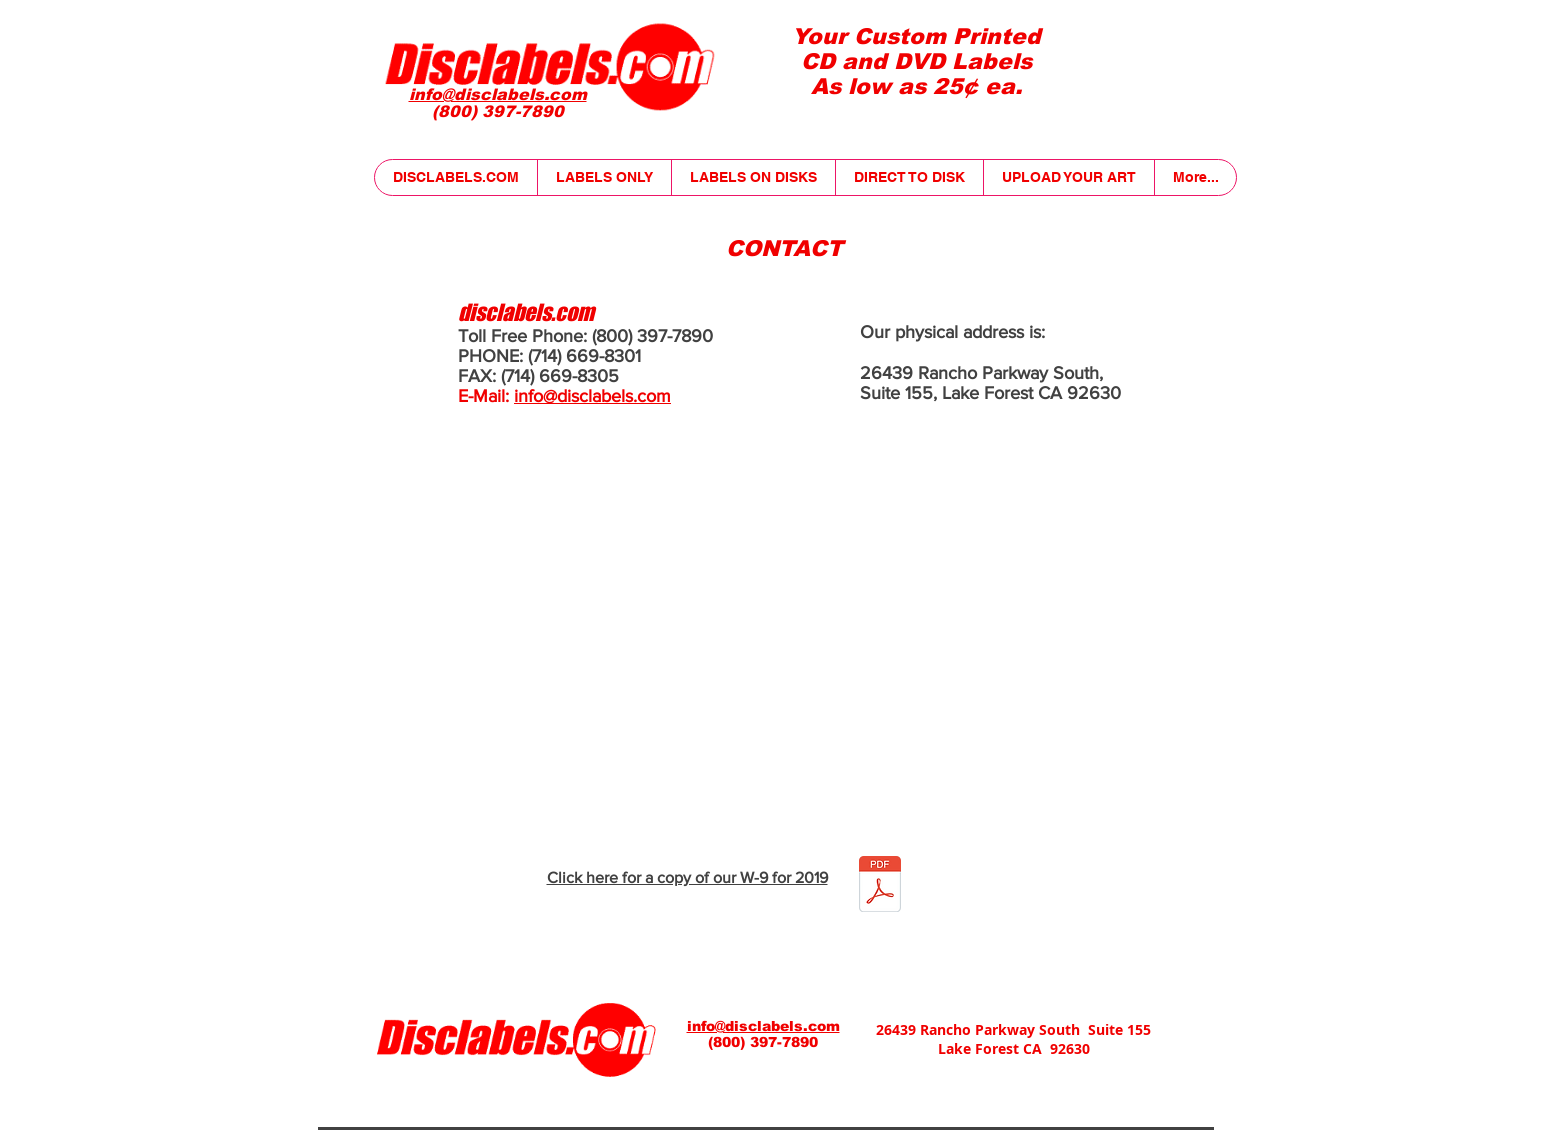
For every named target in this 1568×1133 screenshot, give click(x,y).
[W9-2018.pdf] (880, 886)
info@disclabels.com (592, 396)
